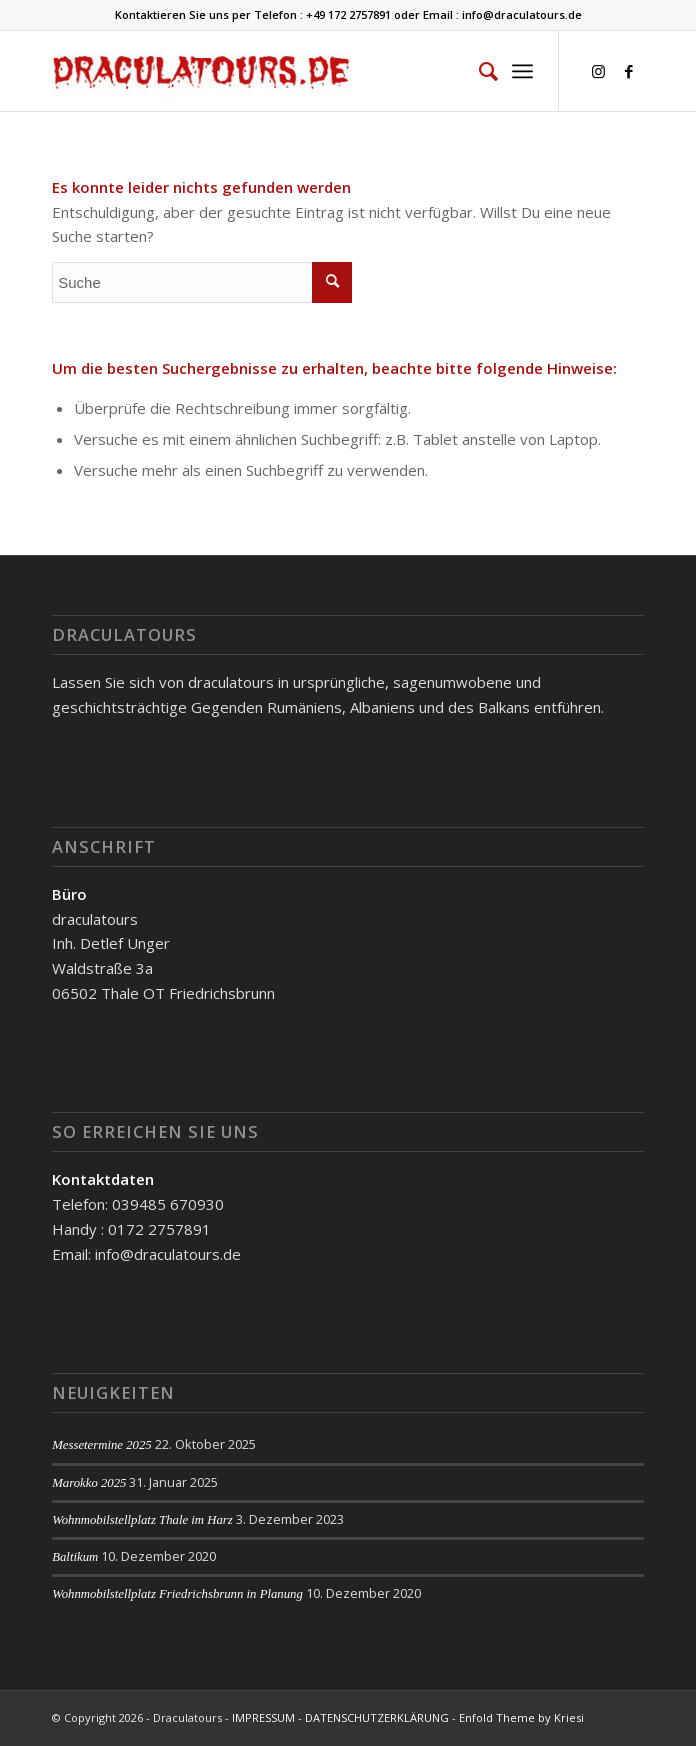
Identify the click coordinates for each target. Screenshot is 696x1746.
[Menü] (522, 71)
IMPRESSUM (263, 1717)
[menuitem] (478, 71)
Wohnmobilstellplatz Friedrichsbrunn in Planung (177, 1594)
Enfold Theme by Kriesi (521, 1717)
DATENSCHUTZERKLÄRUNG (377, 1717)
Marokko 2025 (89, 1483)
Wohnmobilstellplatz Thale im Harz (142, 1520)
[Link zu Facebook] (629, 71)
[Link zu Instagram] (599, 71)
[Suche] (478, 71)
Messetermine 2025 (102, 1445)
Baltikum (75, 1557)
